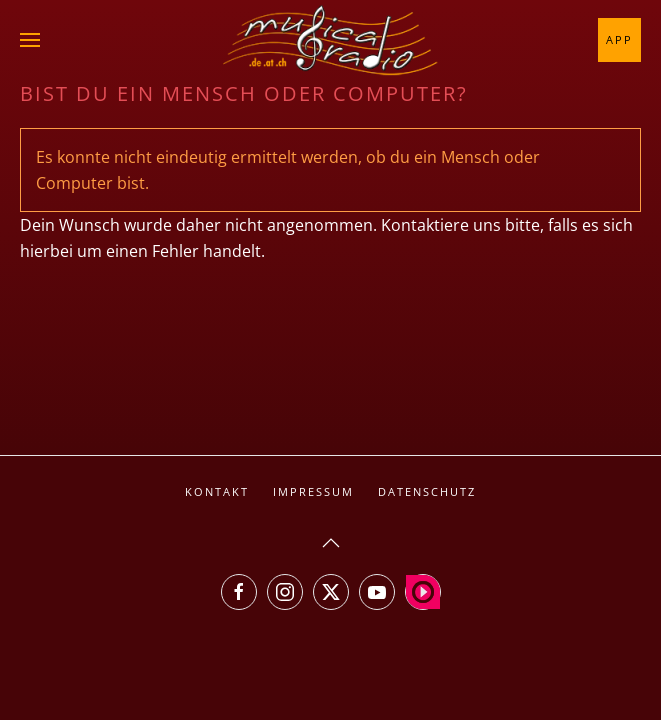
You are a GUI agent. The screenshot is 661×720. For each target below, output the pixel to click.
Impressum (313, 491)
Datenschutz (427, 491)
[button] (30, 40)
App (619, 39)
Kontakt (217, 491)
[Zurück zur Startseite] (331, 40)
